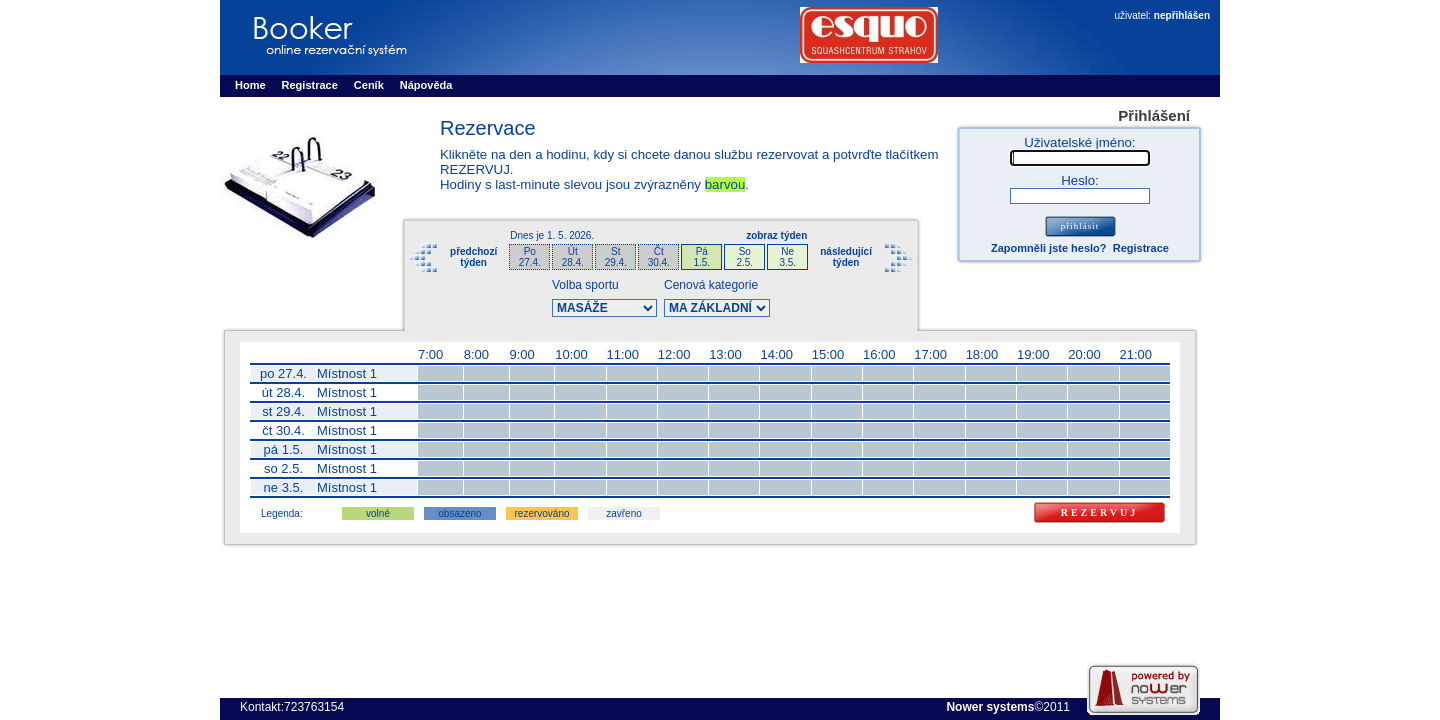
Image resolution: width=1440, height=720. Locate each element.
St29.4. (616, 257)
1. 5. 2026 (569, 235)
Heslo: (1080, 180)
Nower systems (990, 707)
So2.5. (744, 257)
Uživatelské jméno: (1079, 142)
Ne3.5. (787, 257)
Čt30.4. (659, 257)
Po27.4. (530, 257)
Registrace (1141, 248)
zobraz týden (776, 235)
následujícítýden (846, 257)
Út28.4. (573, 257)
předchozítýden (473, 257)
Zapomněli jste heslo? (1049, 248)
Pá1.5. (701, 257)
